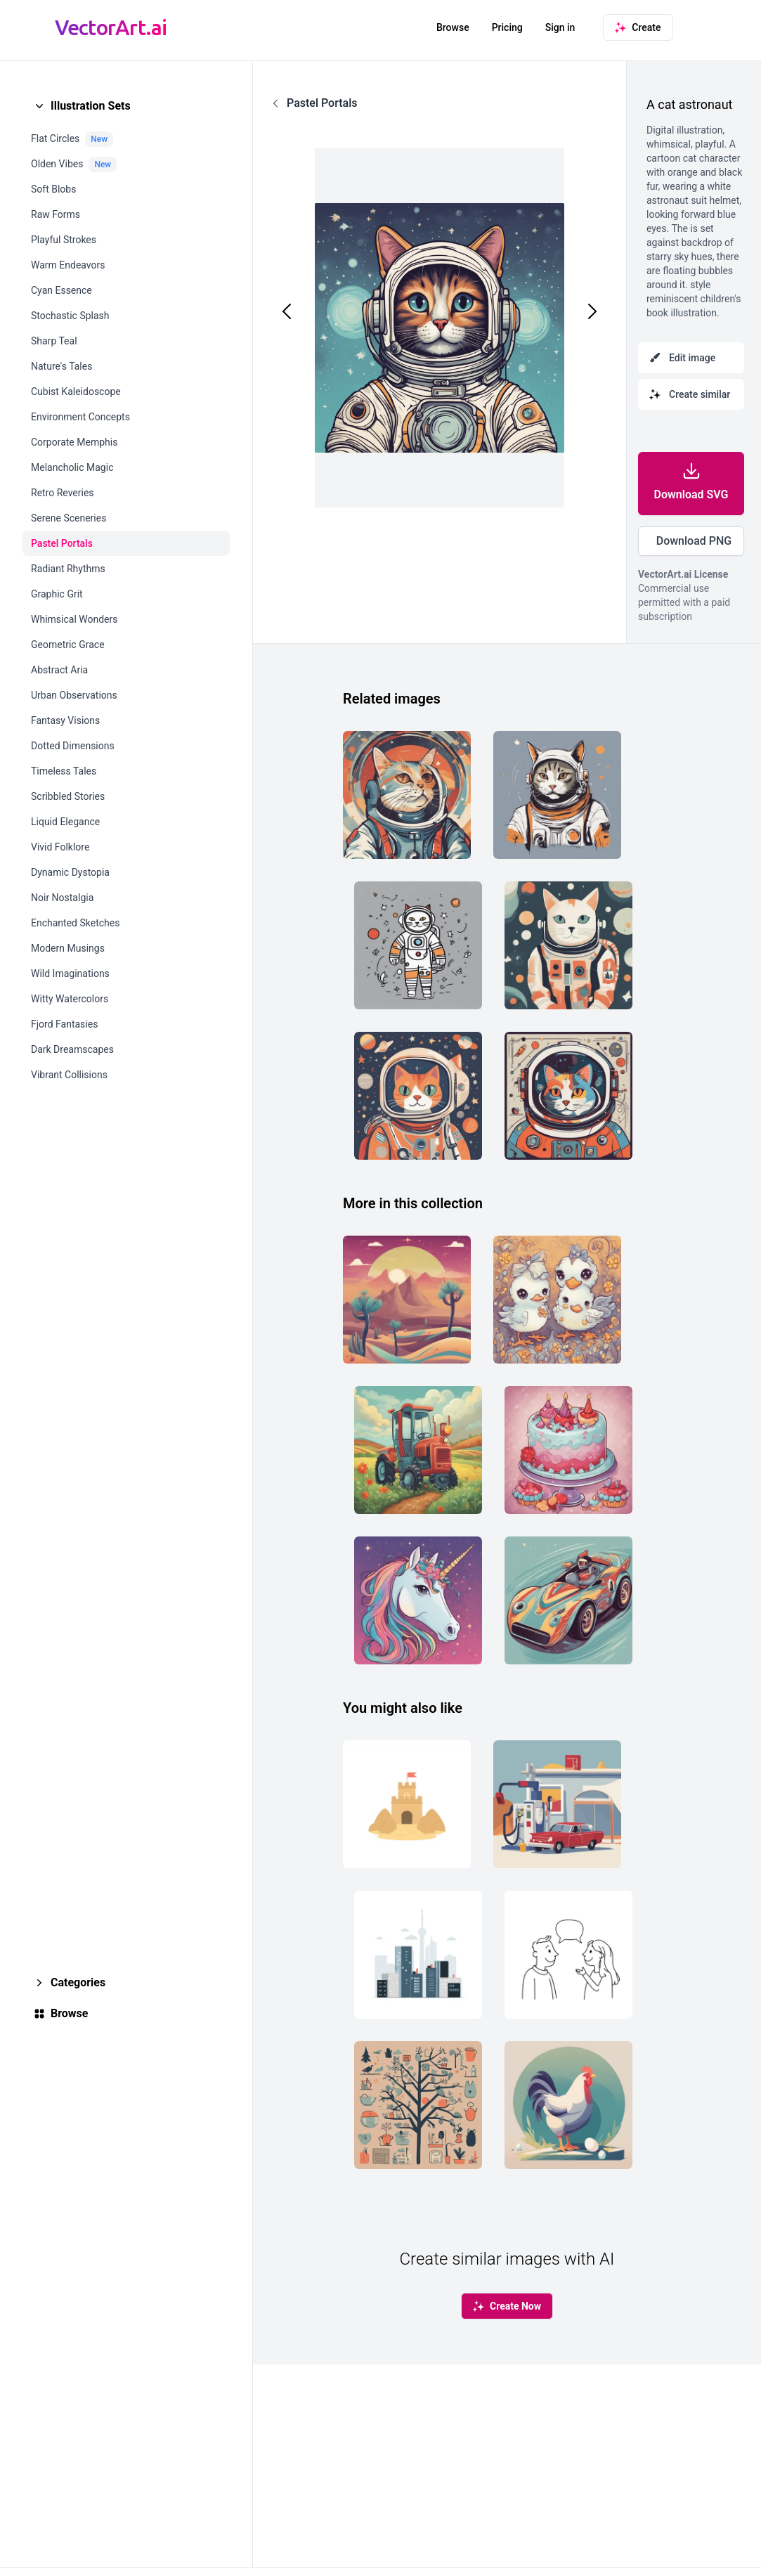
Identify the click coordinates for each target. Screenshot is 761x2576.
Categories (78, 1982)
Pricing (507, 27)
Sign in (560, 27)
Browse (452, 27)
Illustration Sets (91, 105)
